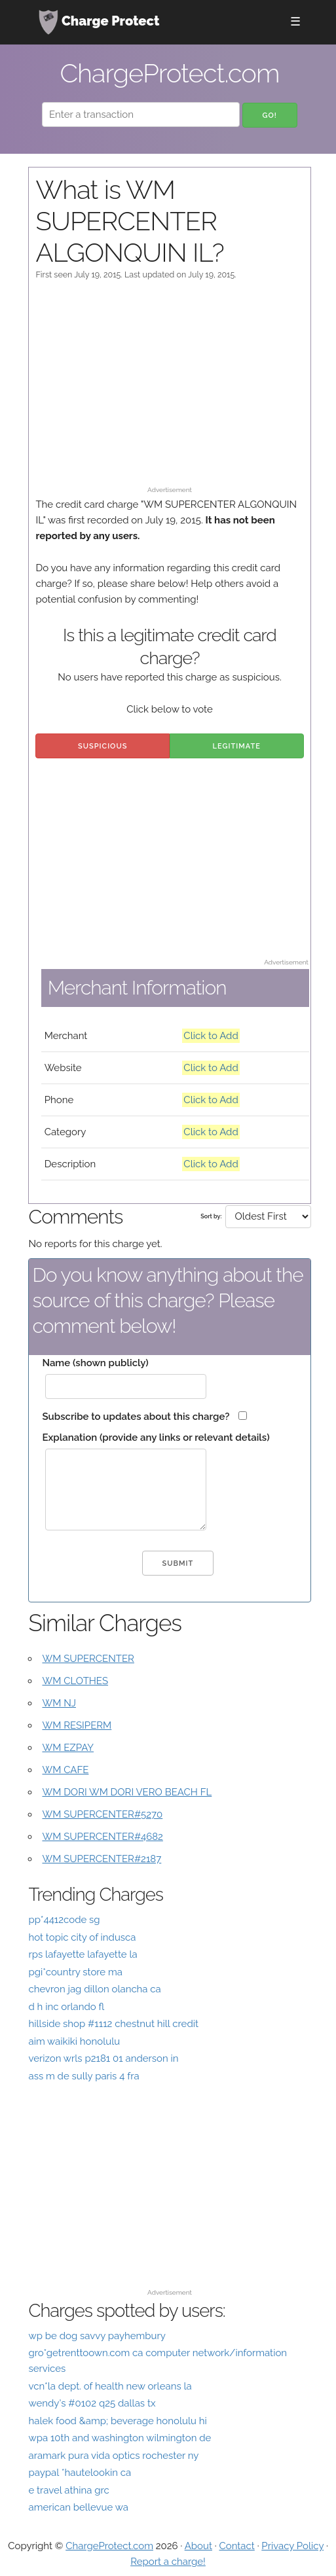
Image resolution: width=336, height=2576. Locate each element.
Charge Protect (99, 22)
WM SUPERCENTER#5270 (102, 1814)
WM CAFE (65, 1770)
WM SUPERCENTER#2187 (101, 1859)
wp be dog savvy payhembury (96, 2336)
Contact (236, 2546)
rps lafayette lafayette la (82, 1954)
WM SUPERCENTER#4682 (102, 1837)
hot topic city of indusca (82, 1937)
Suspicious (102, 746)
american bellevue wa (78, 2507)
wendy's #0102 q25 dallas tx (91, 2403)
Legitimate (237, 746)
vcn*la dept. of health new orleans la (109, 2386)
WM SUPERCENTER (88, 1659)
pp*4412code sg (64, 1920)
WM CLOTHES (75, 1681)
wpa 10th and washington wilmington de (119, 2438)
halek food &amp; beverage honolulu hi (117, 2421)
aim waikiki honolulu (74, 2041)
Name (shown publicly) (95, 1363)
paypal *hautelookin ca (79, 2473)
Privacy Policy (292, 2546)
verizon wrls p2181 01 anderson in (103, 2058)
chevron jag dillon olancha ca (94, 1989)
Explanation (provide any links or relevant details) (155, 1437)
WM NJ (58, 1703)
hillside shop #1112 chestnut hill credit (113, 2024)
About (198, 2546)
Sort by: (210, 1216)
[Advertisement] (169, 389)
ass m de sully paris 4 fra (83, 2076)
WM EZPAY (68, 1748)
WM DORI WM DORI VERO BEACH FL (127, 1792)
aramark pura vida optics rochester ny (113, 2455)
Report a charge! (168, 2561)
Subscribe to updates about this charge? (135, 1416)
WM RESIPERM (76, 1725)
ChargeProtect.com (109, 2546)
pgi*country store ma (75, 1972)
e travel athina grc (68, 2490)
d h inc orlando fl (66, 2007)
